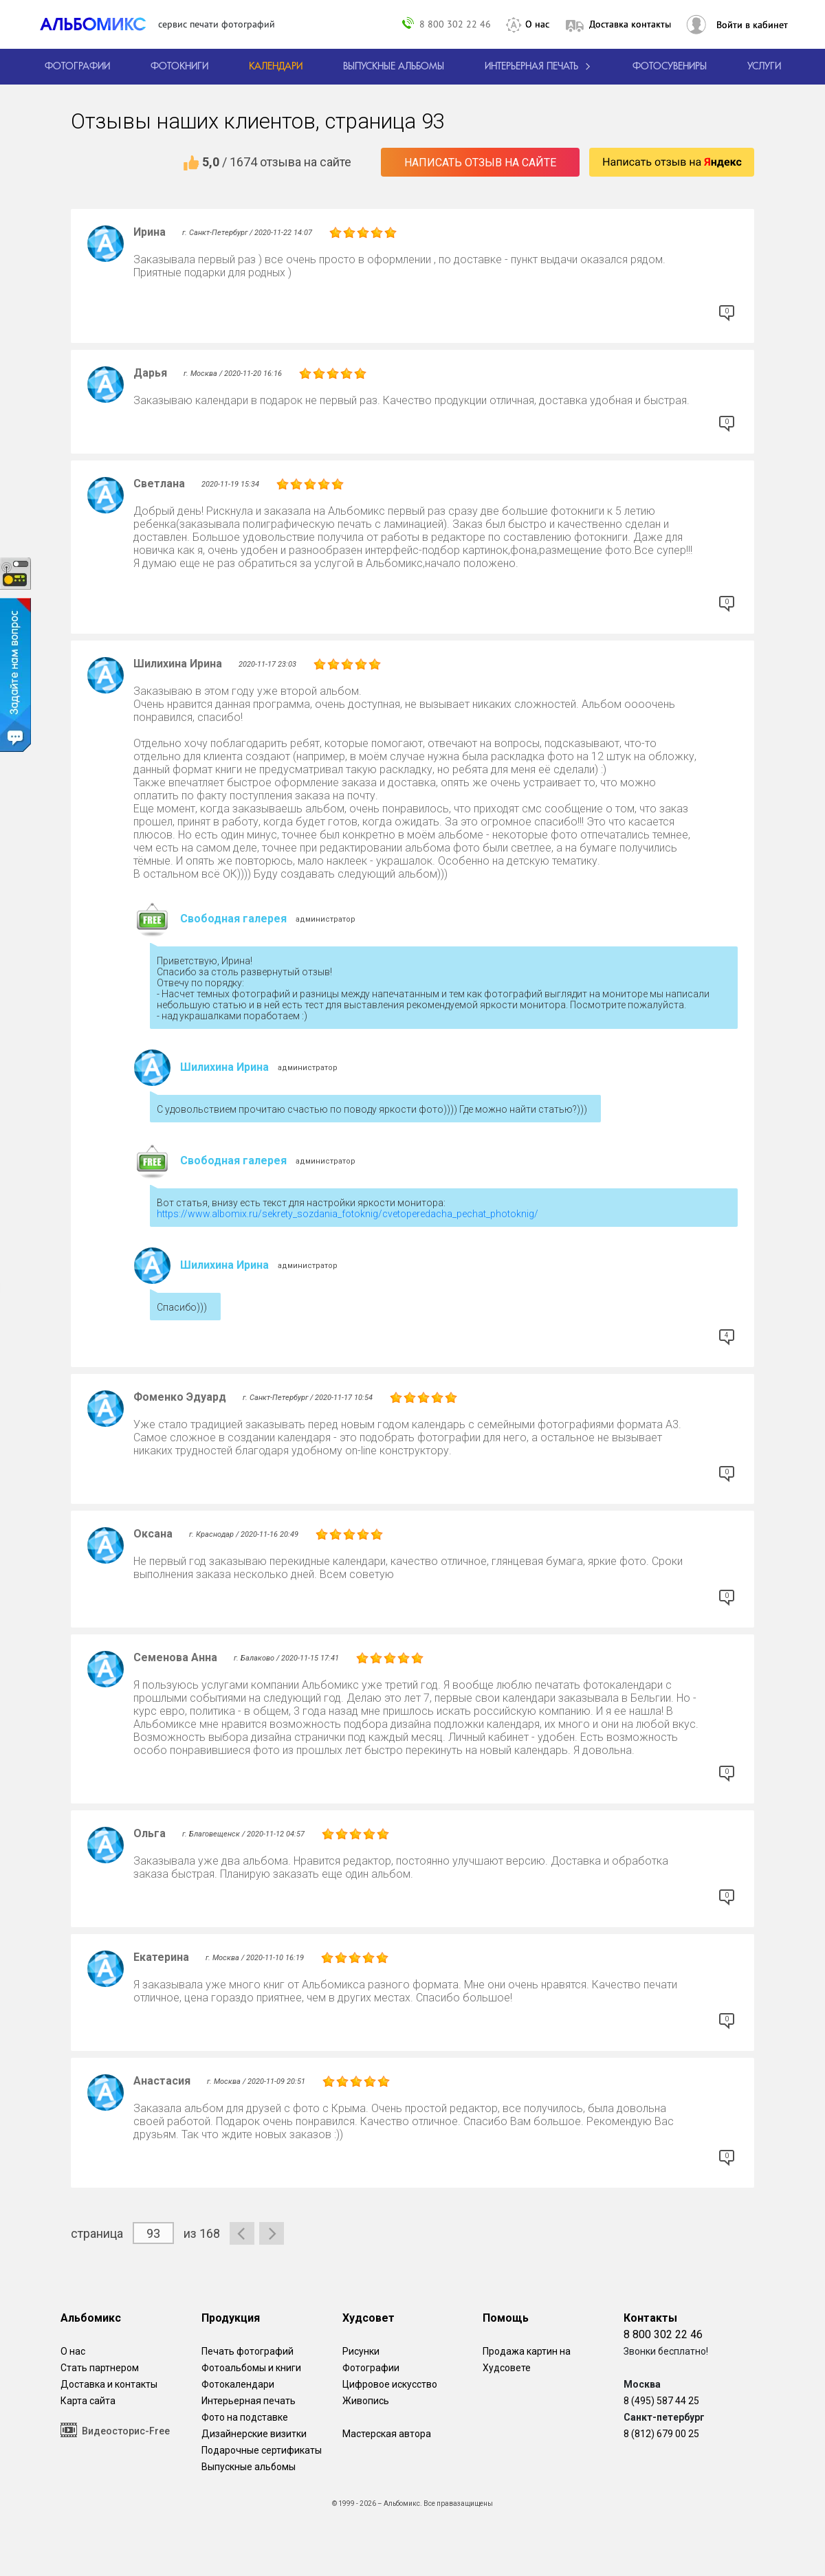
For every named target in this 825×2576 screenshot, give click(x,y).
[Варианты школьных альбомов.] (393, 67)
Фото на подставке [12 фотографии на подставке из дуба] (244, 2417)
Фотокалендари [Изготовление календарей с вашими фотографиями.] (237, 2384)
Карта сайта (88, 2400)
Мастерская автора (386, 2433)
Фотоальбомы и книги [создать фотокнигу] (251, 2367)
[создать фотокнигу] (179, 67)
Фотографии (370, 2367)
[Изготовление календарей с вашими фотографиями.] (275, 67)
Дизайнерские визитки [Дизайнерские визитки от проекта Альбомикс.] (254, 2433)
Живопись (365, 2400)
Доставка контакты (630, 24)
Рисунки (361, 2351)
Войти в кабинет (752, 25)
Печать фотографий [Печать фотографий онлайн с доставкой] (247, 2351)
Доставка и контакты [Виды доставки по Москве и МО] (108, 2384)
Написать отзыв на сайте (480, 162)
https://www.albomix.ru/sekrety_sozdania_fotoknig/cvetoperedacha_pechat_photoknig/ (347, 1213)
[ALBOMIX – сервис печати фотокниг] (99, 24)
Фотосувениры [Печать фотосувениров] (669, 66)
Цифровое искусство (389, 2384)
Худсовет (368, 2317)
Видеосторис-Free (115, 2430)
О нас (537, 24)
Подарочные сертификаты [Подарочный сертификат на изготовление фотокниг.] (261, 2450)
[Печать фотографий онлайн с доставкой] (77, 67)
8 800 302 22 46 (455, 23)
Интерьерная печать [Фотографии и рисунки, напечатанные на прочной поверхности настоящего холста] (248, 2400)
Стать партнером (99, 2367)
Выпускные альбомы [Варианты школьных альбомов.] (248, 2466)
